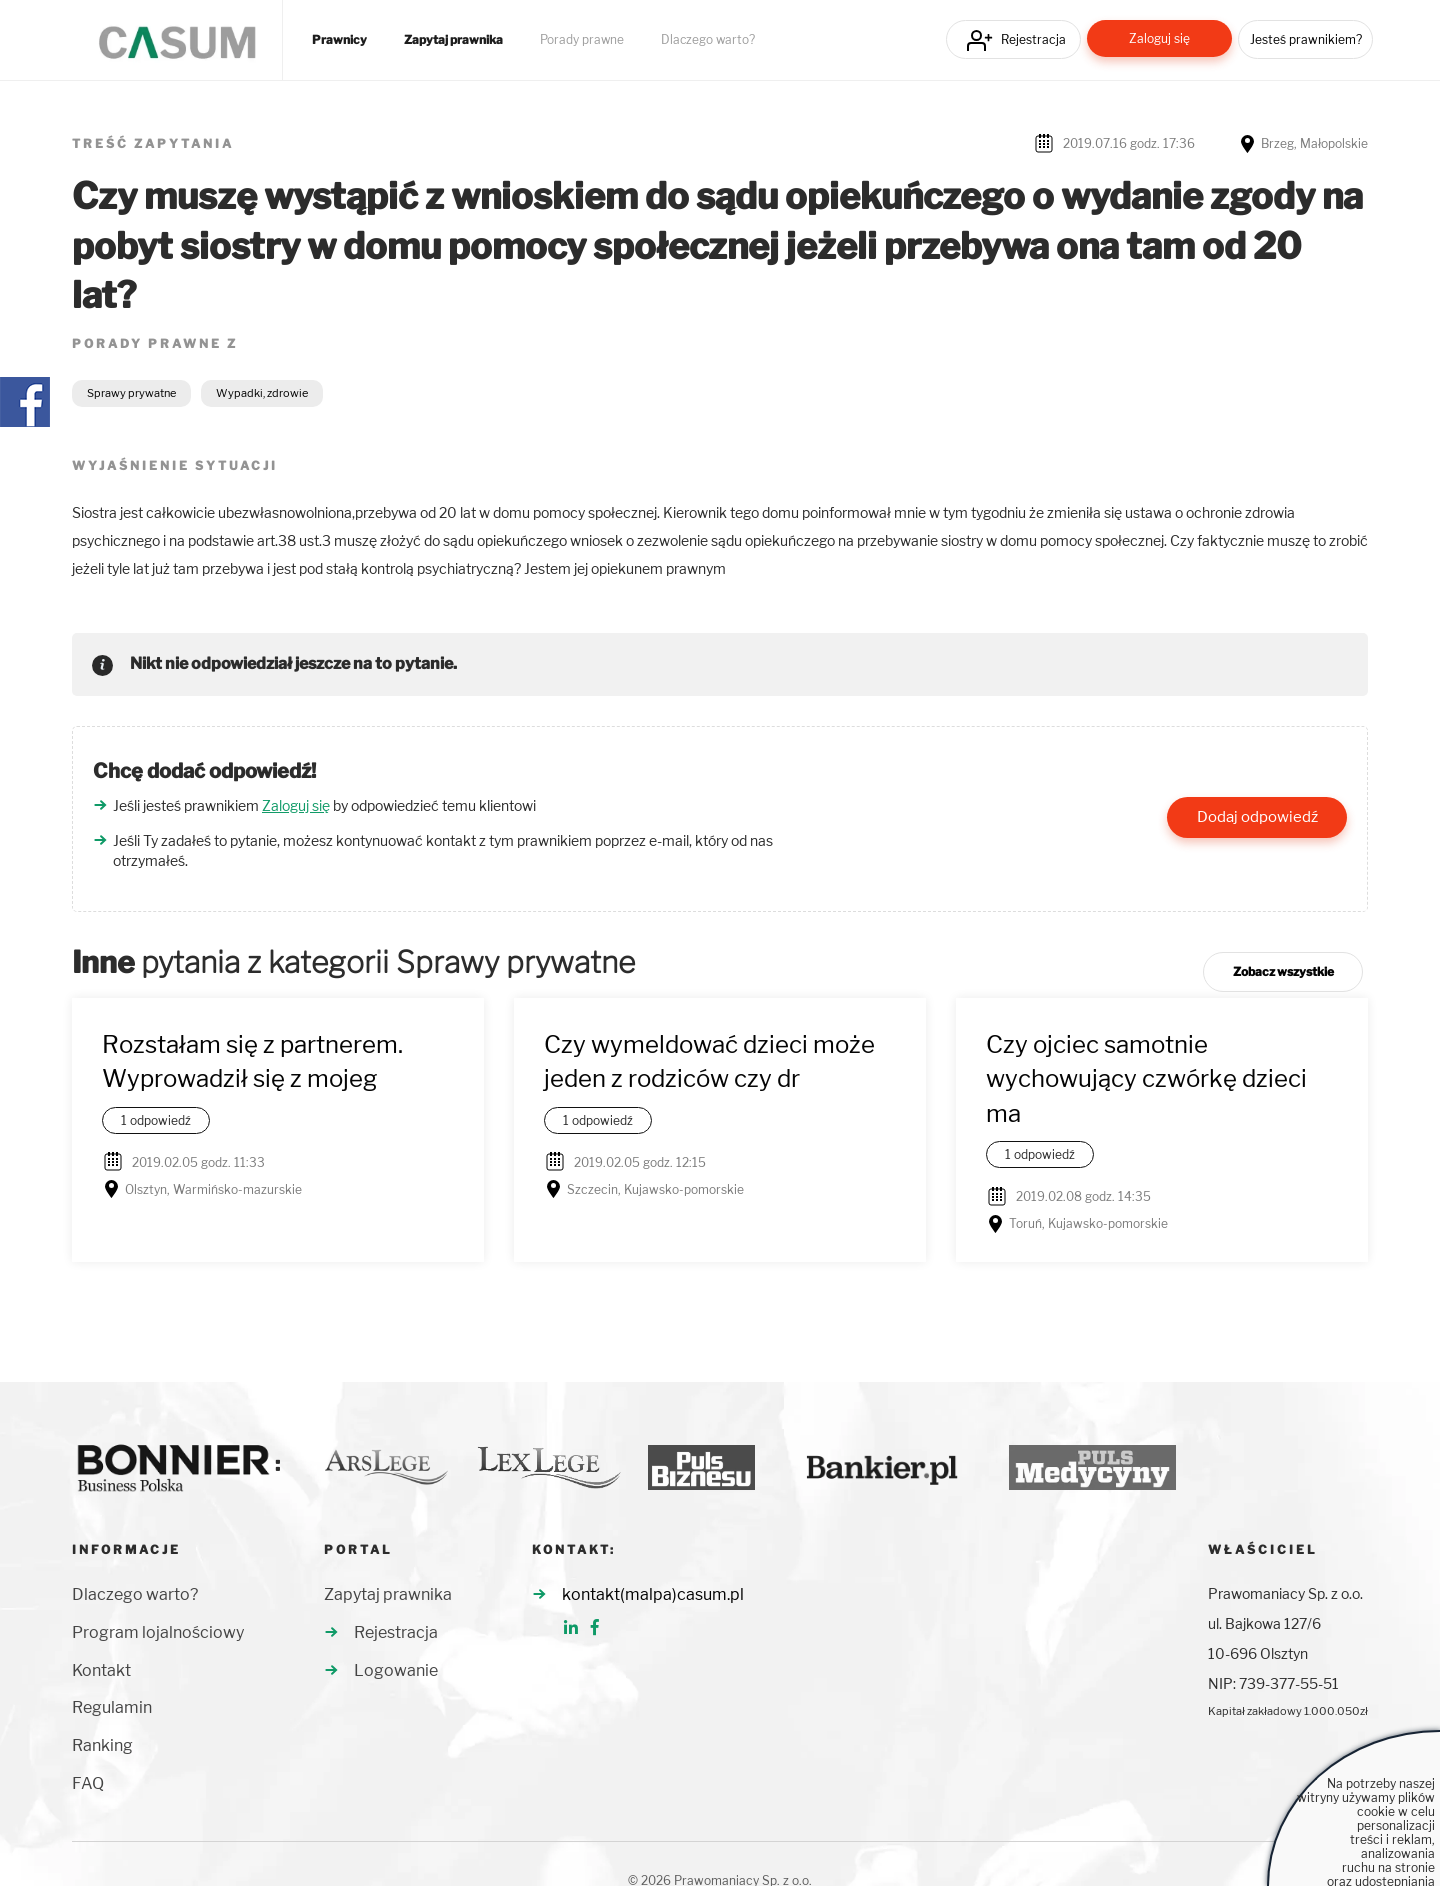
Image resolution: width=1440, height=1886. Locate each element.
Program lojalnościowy (158, 1632)
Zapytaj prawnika (453, 40)
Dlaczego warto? (708, 40)
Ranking (102, 1745)
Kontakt (101, 1670)
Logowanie (396, 1670)
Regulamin (112, 1707)
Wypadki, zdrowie (262, 393)
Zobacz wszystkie (1283, 971)
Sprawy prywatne (131, 393)
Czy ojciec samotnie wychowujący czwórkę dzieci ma (1146, 1079)
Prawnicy (339, 40)
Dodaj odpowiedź (1257, 817)
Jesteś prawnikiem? (1306, 39)
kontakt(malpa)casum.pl (653, 1594)
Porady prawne (582, 40)
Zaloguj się (1159, 38)
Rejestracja (1033, 39)
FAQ (88, 1783)
